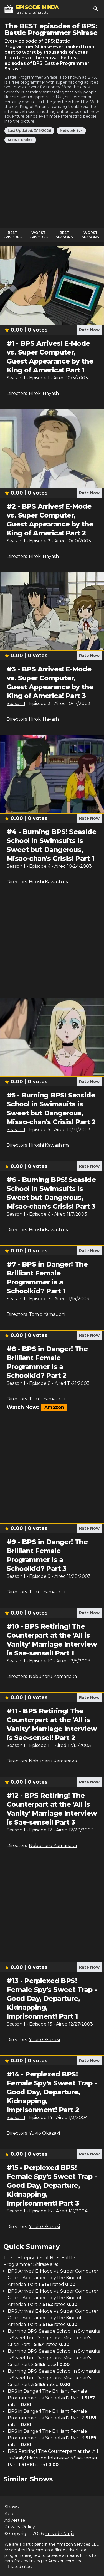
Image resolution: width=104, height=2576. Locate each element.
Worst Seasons (90, 235)
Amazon (54, 1407)
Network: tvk (71, 130)
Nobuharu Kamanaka (53, 1676)
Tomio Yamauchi (47, 1314)
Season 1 (16, 377)
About (11, 2513)
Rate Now (89, 329)
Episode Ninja (59, 2533)
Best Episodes (12, 235)
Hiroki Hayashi (44, 393)
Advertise (14, 2520)
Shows (11, 2507)
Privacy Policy (19, 2527)
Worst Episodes (38, 235)
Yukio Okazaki (44, 2039)
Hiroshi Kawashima (49, 881)
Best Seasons (64, 235)
